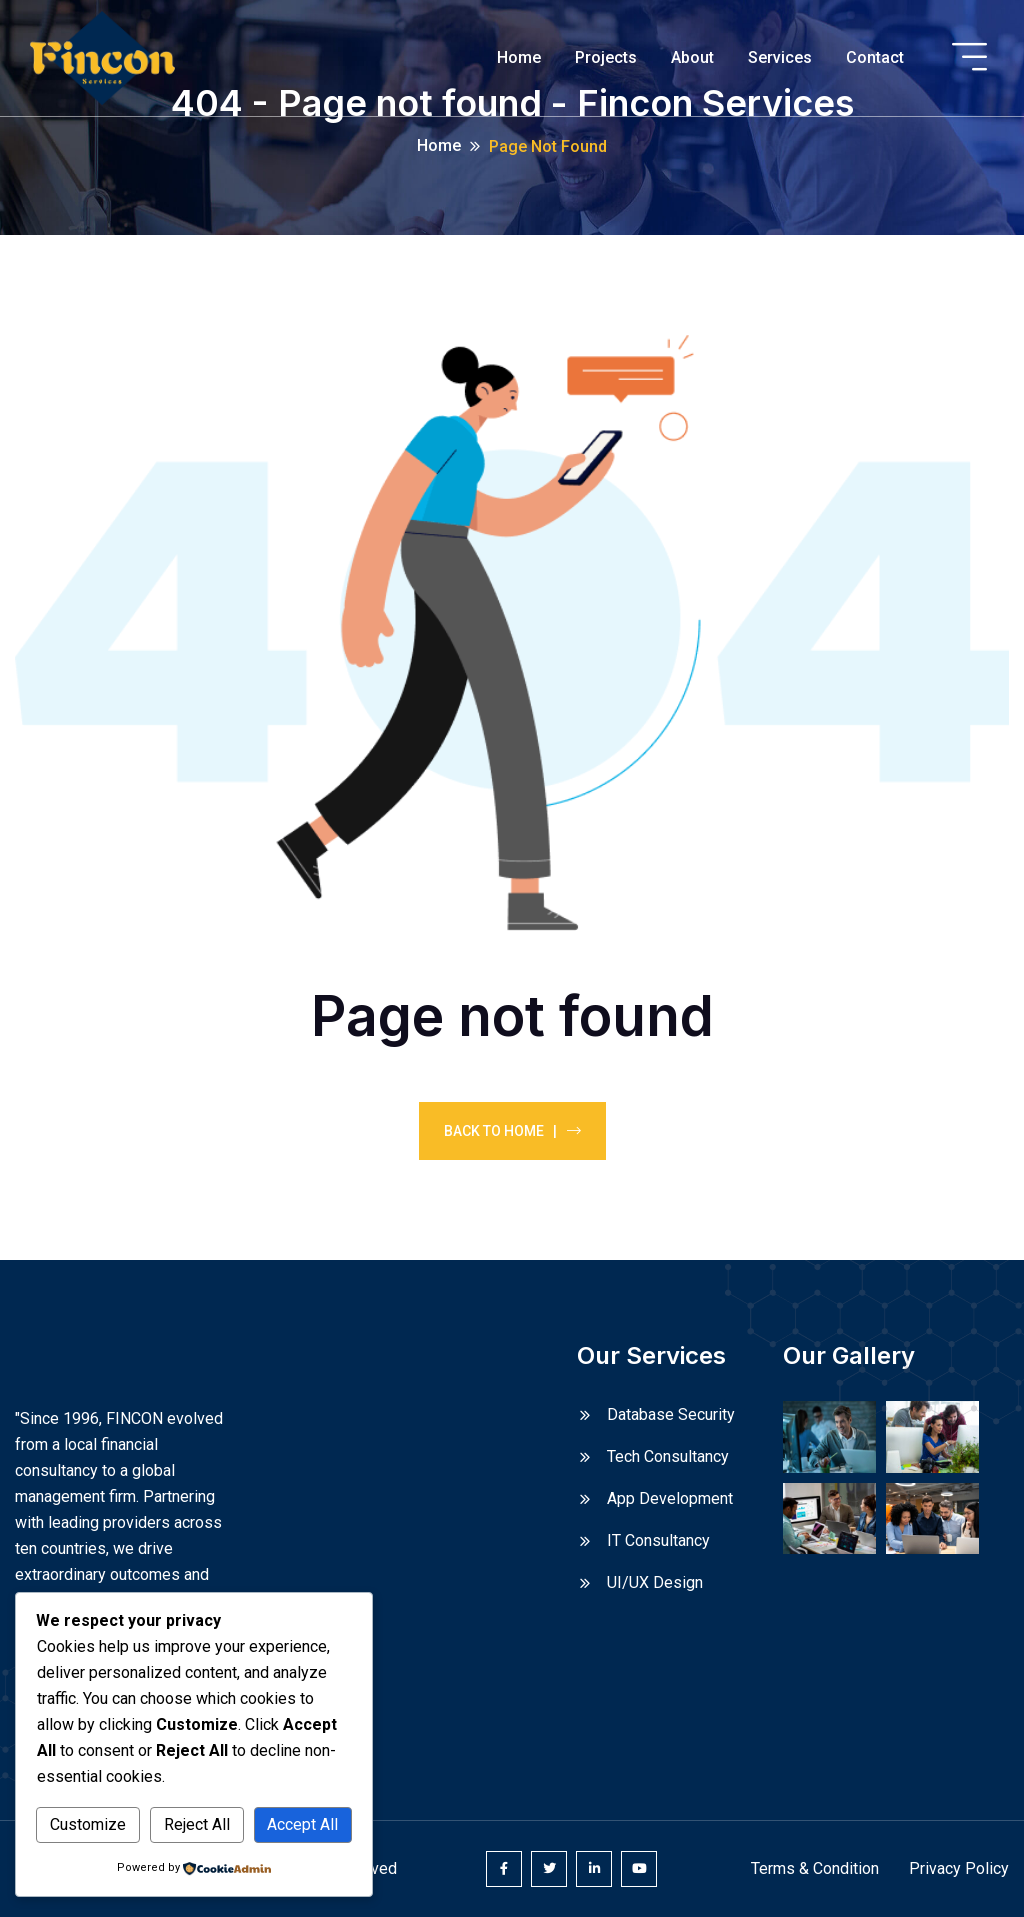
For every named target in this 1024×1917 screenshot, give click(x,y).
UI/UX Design (655, 1582)
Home (519, 57)
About (692, 57)
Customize (88, 1824)
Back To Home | (512, 1131)
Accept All (302, 1824)
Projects (606, 57)
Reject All (197, 1824)
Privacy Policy (959, 1868)
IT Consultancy (658, 1540)
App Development (670, 1498)
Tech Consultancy (668, 1456)
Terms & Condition (815, 1868)
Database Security (671, 1414)
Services (780, 57)
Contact (875, 57)
